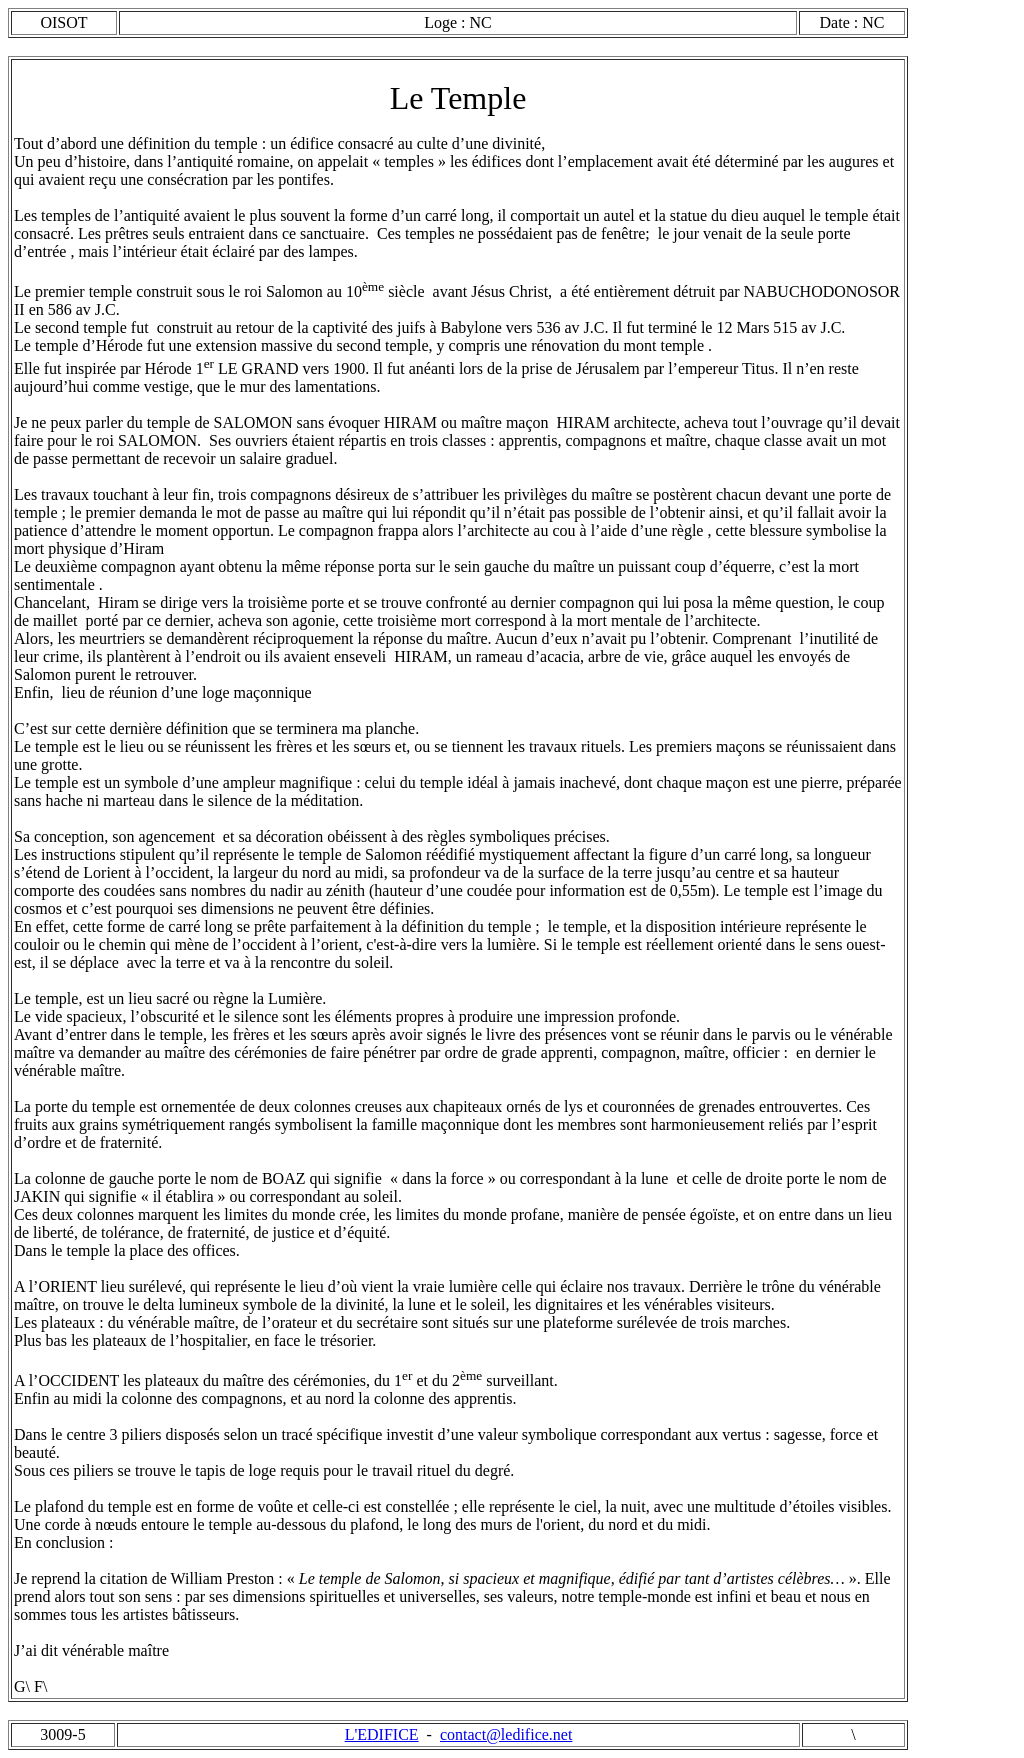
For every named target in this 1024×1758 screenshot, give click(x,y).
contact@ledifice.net (506, 1734)
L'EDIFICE (382, 1734)
